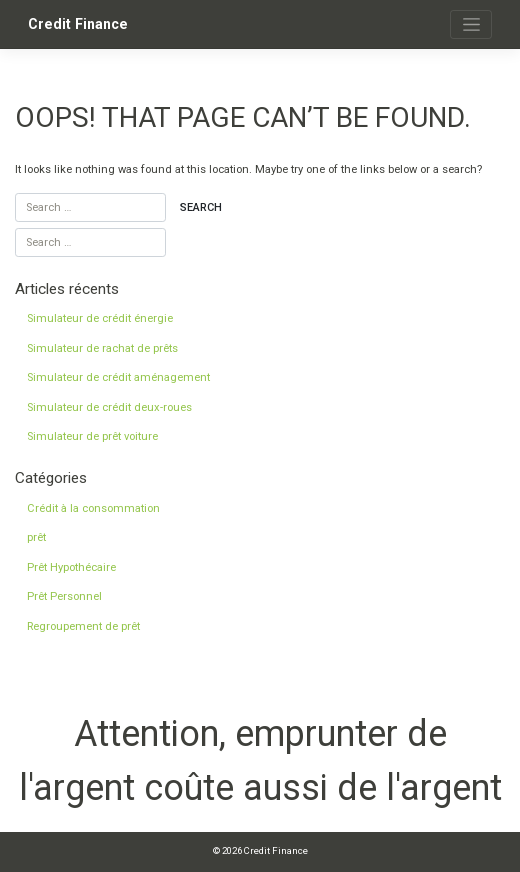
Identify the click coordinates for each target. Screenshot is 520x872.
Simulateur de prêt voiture (92, 436)
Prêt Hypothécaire (71, 567)
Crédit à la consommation (93, 508)
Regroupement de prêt (83, 626)
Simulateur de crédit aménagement (118, 377)
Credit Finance (78, 24)
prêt (36, 537)
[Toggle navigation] (471, 24)
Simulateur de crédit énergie (100, 318)
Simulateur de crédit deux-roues (109, 407)
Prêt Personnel (64, 596)
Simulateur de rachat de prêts (102, 348)
